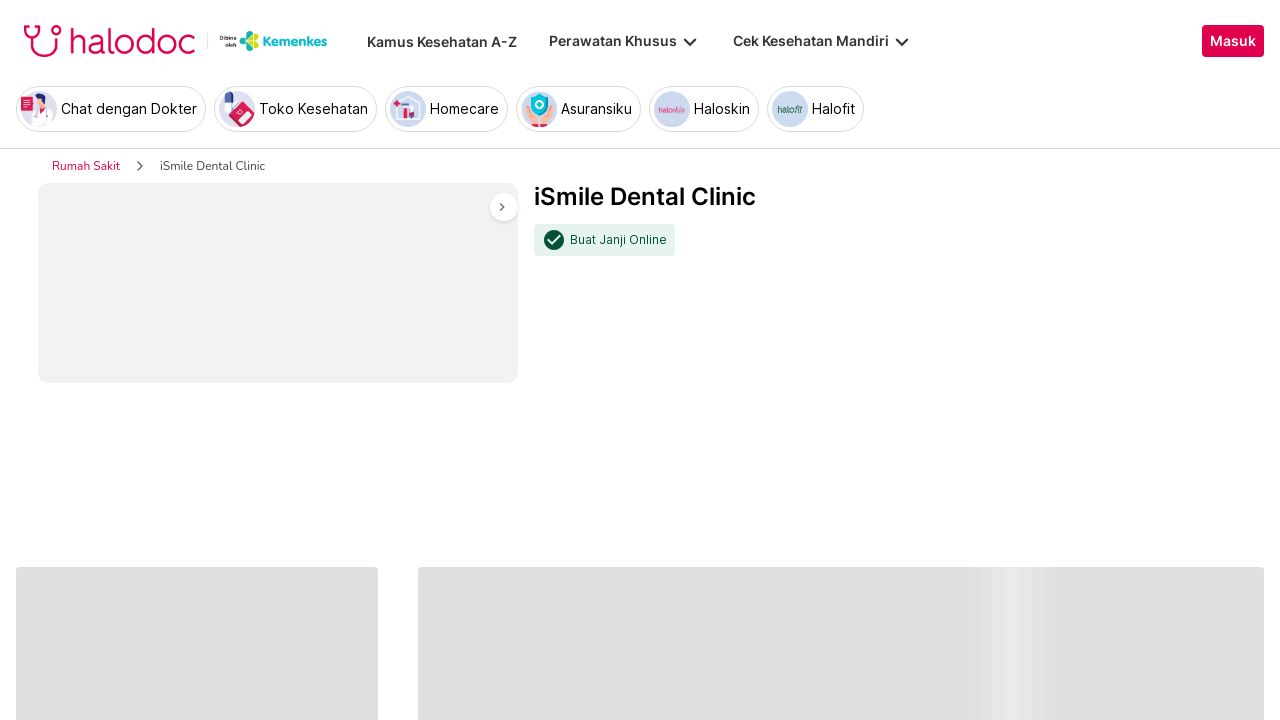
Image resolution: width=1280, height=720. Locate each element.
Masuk (1233, 41)
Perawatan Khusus (625, 41)
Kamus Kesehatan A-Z (442, 41)
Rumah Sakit (86, 166)
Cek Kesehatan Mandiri (823, 41)
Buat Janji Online (618, 240)
